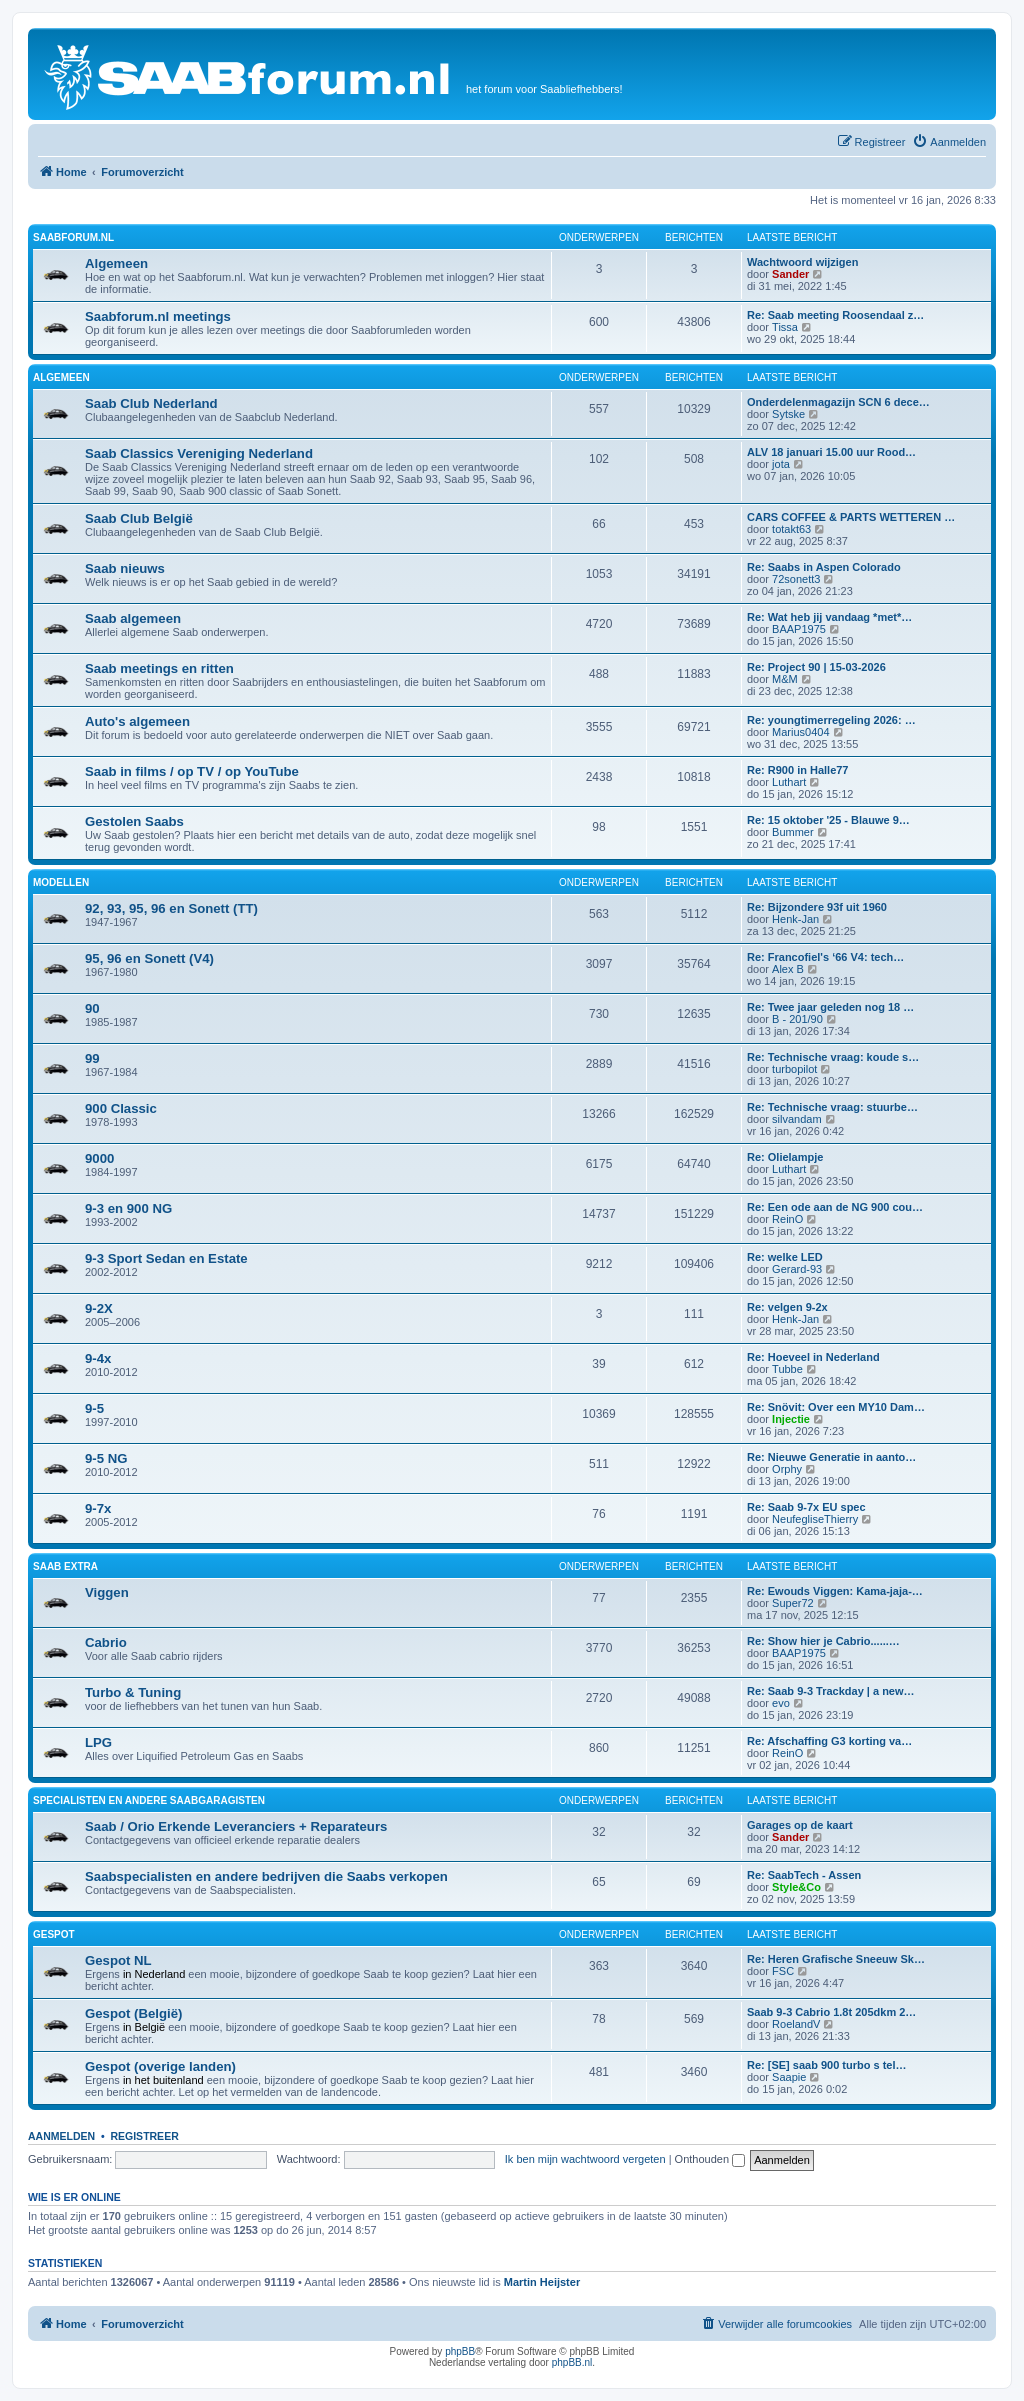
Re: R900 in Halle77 (798, 770)
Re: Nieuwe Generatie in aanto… (831, 1457)
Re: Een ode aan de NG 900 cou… (835, 1207)
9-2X (99, 1308)
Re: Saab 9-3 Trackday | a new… (831, 1691)
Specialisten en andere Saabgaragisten (149, 1800)
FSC (783, 1971)
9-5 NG (106, 1458)
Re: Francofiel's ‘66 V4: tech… (825, 957)
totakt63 (791, 529)
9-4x (98, 1358)
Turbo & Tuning (133, 1692)
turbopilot (794, 1069)
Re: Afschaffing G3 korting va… (829, 1741)
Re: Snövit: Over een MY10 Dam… (836, 1407)
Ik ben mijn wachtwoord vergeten (585, 2159)
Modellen (61, 882)
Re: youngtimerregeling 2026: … (831, 720)
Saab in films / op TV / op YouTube (192, 771)
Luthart (789, 782)
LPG (98, 1742)
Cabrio (106, 1642)
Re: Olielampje (785, 1157)
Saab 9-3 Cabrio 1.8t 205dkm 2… (831, 2012)
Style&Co (796, 1887)
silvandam (797, 1119)
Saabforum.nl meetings (158, 316)
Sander (790, 274)
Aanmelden (61, 2136)
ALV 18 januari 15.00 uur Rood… (831, 452)
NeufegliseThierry (815, 1519)
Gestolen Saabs (134, 821)
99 (92, 1058)
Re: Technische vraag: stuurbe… (832, 1107)
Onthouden (710, 2159)
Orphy (787, 1469)
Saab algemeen (133, 618)
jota (781, 464)
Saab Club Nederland (151, 403)
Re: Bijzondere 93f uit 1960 (817, 907)
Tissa (785, 327)
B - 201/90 (797, 1019)
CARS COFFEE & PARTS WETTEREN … (851, 517)
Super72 (793, 1603)
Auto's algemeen (137, 721)
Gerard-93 (797, 1269)
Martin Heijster (542, 2282)
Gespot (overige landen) (160, 2066)
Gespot (54, 1934)
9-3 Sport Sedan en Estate (166, 1258)
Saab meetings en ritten (159, 668)
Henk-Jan (795, 919)
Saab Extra (65, 1566)
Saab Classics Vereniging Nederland (199, 453)
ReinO (787, 1219)
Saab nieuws (125, 568)
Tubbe (787, 1369)
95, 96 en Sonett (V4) (149, 958)
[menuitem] (949, 142)
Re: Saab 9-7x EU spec (806, 1507)
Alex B (788, 969)
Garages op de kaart (800, 1825)
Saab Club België (139, 518)
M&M (785, 679)
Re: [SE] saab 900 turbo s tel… (827, 2065)
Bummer (793, 832)
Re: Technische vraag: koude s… (833, 1057)
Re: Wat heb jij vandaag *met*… (829, 617)
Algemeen (116, 263)
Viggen (107, 1592)
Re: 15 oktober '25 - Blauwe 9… (828, 820)
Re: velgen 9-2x (787, 1307)
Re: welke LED (785, 1257)
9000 (99, 1158)
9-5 (94, 1408)
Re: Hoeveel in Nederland (813, 1357)
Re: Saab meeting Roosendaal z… (835, 315)
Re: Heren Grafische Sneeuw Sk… (836, 1959)
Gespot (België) (133, 2013)
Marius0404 (800, 732)
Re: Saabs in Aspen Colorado (824, 567)
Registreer (144, 2136)
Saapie (789, 2077)
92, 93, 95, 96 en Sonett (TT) (171, 908)
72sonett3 (796, 579)
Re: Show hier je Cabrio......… (823, 1641)
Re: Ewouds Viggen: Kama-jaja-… (835, 1591)
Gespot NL (118, 1960)
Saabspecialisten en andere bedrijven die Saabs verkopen (266, 1876)
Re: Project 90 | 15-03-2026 (816, 667)
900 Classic (121, 1108)
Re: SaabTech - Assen (804, 1875)
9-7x (98, 1508)
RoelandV (796, 2024)
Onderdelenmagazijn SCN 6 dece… (838, 402)
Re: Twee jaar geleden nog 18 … (830, 1007)
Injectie (791, 1419)
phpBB (460, 2351)
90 (92, 1008)
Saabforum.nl (73, 237)
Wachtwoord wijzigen (802, 262)
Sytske (788, 414)
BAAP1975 (799, 629)
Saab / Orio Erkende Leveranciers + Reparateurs (236, 1826)
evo (781, 1703)
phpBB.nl (572, 2362)
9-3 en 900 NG (128, 1208)
